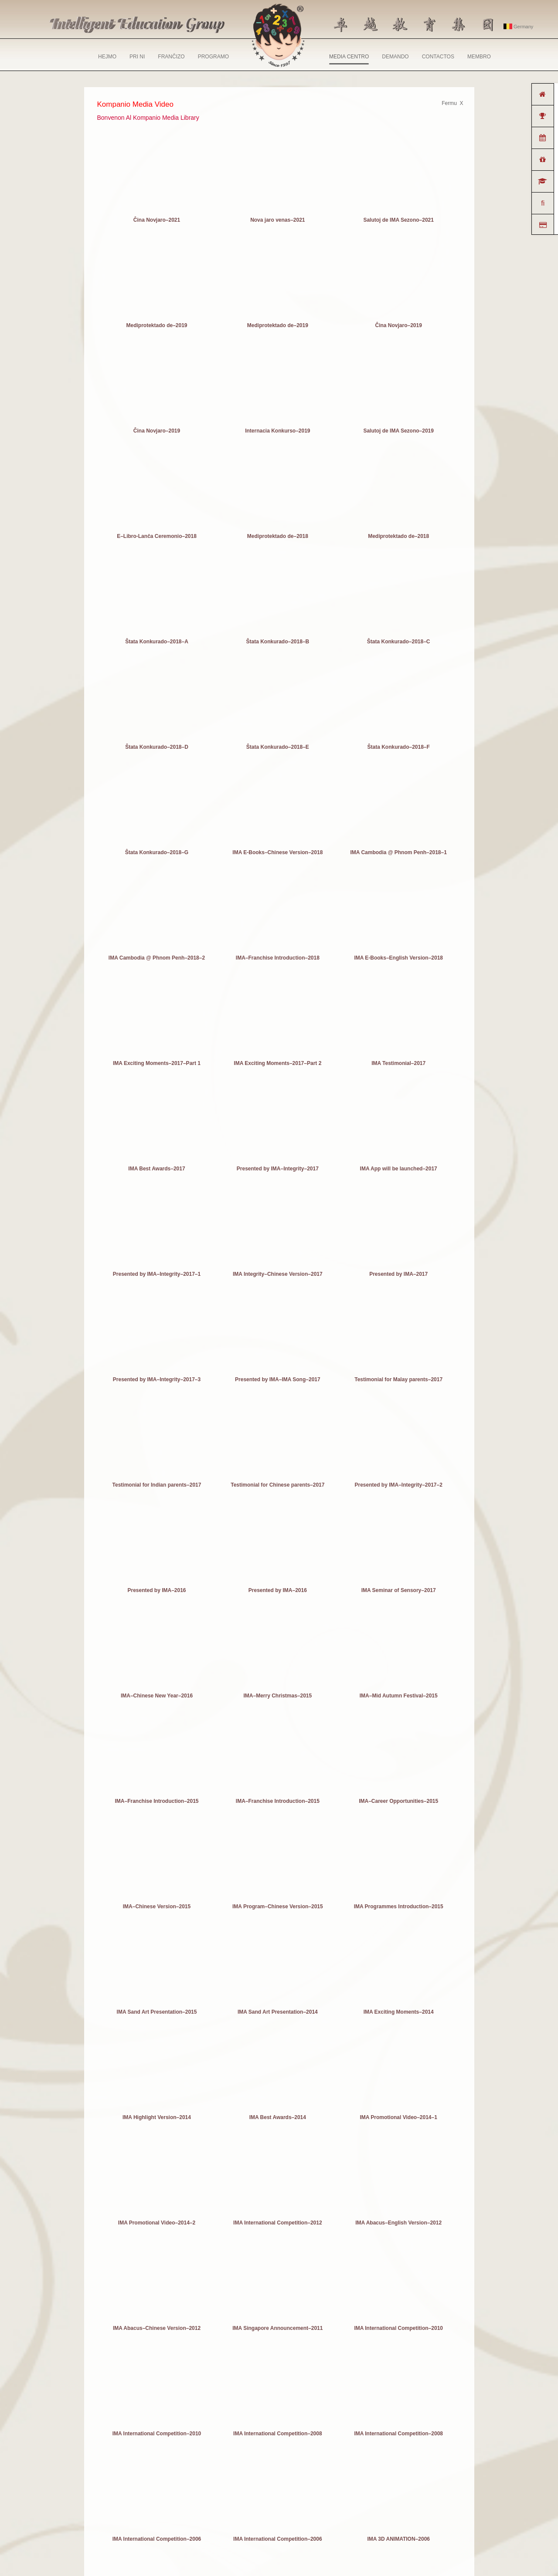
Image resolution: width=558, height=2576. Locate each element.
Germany (518, 26)
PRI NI (137, 57)
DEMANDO (395, 57)
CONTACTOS (438, 57)
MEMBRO (479, 57)
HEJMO (107, 57)
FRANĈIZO (171, 57)
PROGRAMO (213, 57)
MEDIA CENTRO (349, 59)
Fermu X (452, 103)
